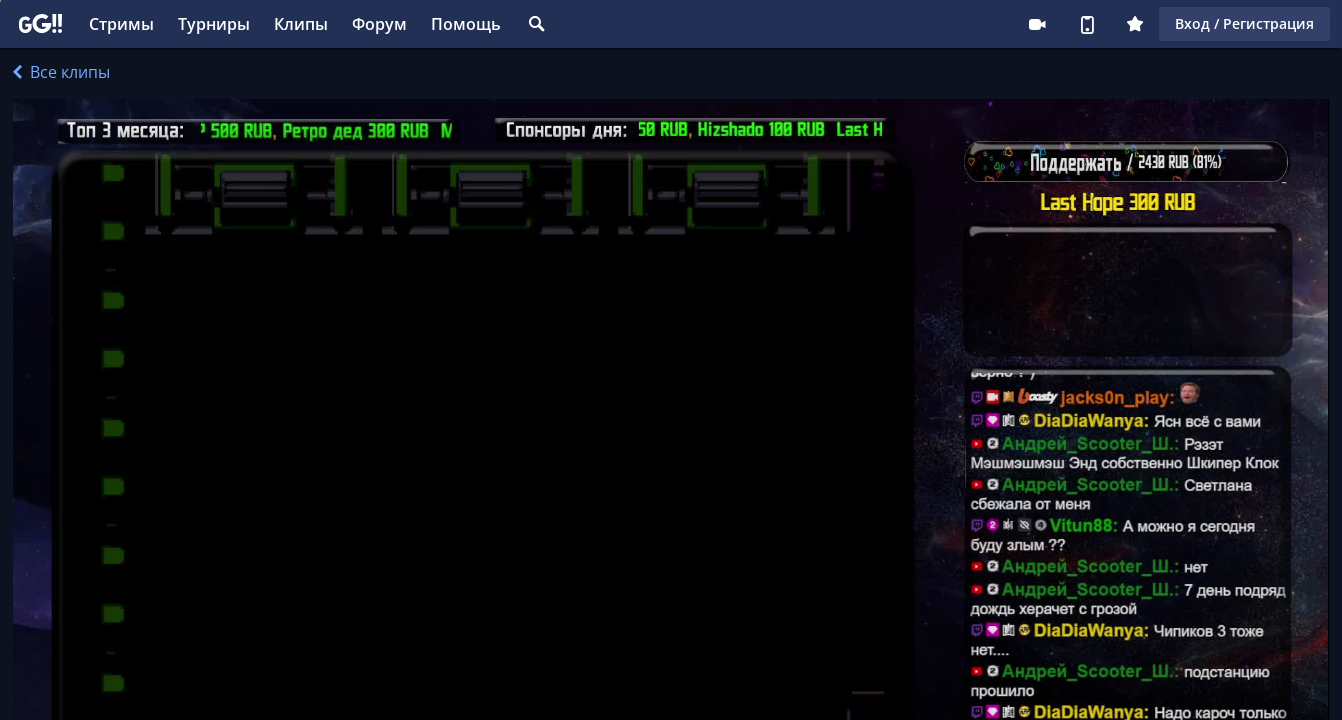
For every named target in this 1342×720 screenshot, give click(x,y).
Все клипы (61, 72)
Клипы (301, 24)
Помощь (466, 24)
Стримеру (1037, 24)
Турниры (214, 24)
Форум (379, 24)
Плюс (1135, 24)
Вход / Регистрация (1244, 23)
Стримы (121, 24)
